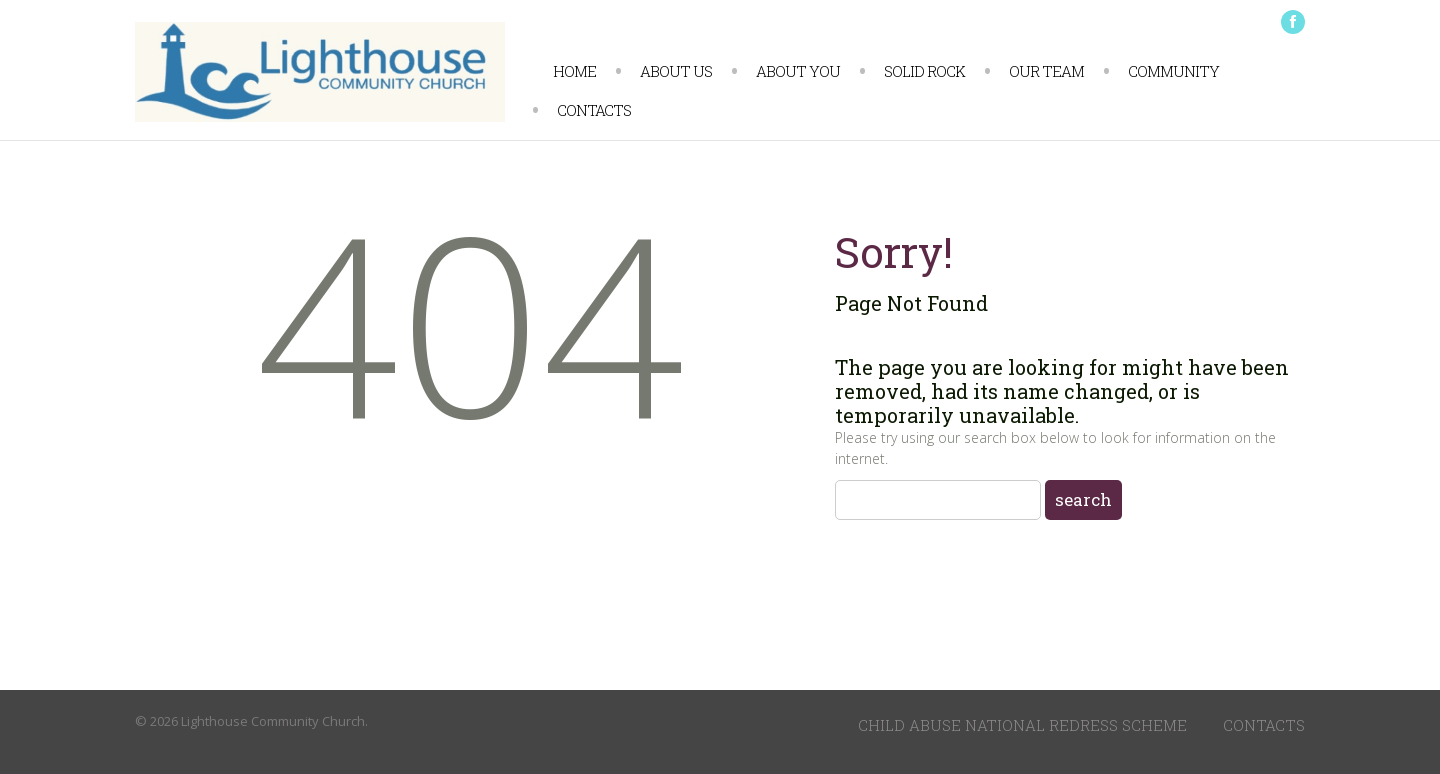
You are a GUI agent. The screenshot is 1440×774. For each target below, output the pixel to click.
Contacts (594, 110)
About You (798, 71)
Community (1173, 71)
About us (676, 71)
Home (574, 71)
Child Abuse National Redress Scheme (1022, 725)
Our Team (1046, 71)
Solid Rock (924, 71)
